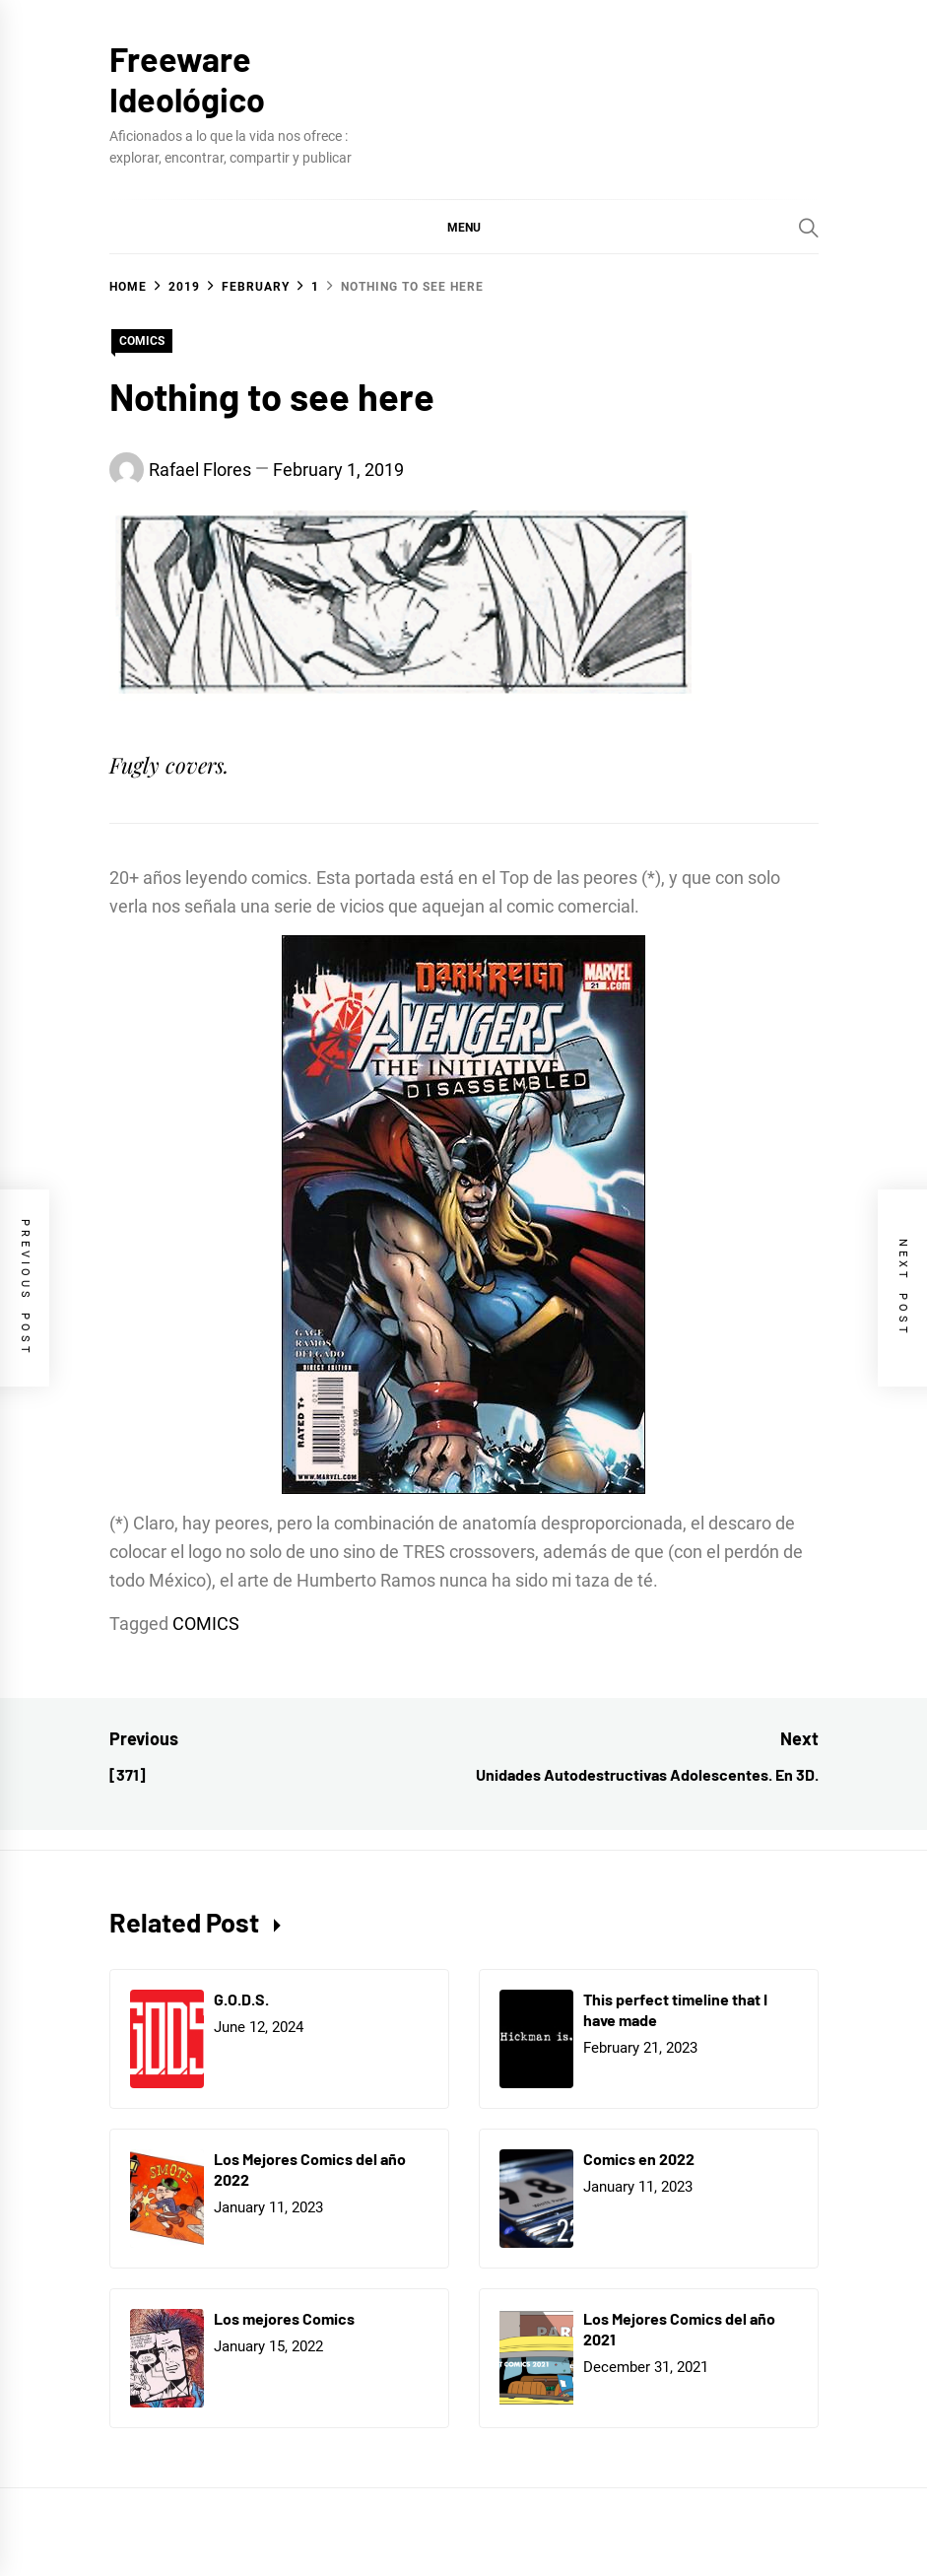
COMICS (142, 341)
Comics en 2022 (639, 2158)
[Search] (809, 227)
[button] (464, 226)
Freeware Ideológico (187, 78)
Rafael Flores (200, 469)
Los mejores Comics (284, 2318)
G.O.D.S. (241, 1999)
